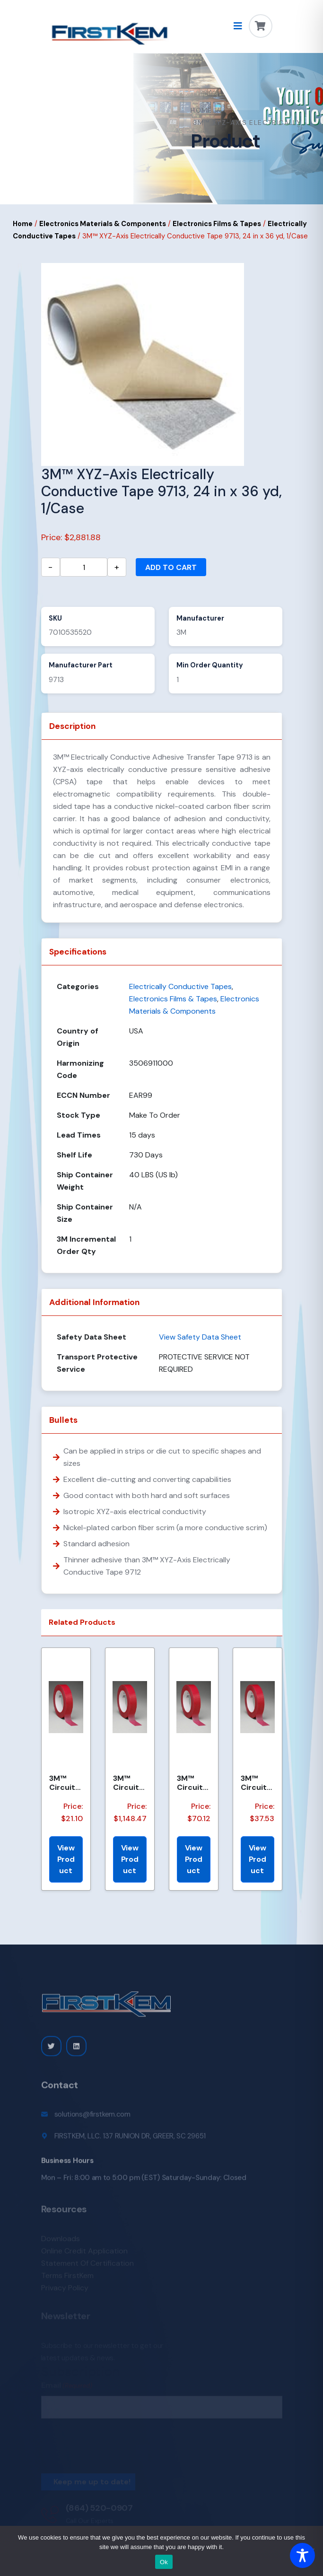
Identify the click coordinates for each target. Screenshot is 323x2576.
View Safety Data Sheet (200, 1337)
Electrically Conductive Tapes (180, 986)
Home (201, 110)
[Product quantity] (83, 567)
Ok (164, 2562)
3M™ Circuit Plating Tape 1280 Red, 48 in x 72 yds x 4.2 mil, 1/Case (130, 1783)
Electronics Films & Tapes (217, 223)
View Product (66, 1859)
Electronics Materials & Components (102, 223)
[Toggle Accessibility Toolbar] (302, 2555)
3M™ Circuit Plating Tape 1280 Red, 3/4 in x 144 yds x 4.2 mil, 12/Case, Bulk (257, 1783)
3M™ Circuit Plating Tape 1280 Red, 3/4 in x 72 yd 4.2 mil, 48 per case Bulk (65, 1783)
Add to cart (171, 567)
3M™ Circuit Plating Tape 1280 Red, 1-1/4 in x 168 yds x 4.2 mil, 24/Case (193, 1783)
